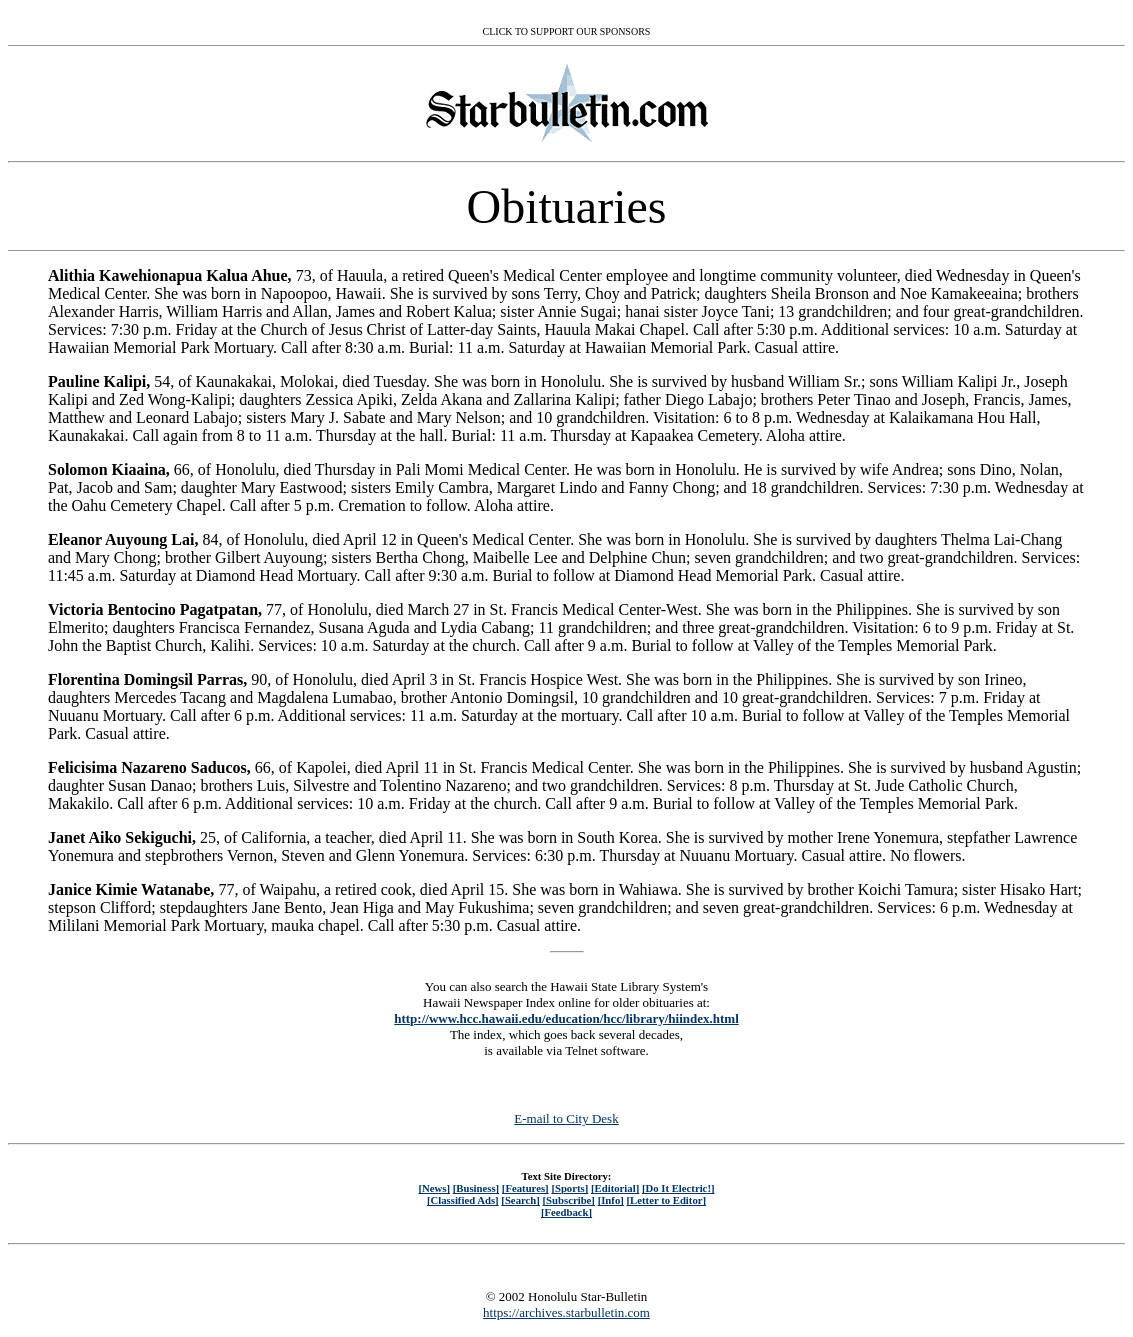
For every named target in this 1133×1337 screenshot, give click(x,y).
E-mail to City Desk (566, 1118)
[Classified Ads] (463, 1200)
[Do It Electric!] (678, 1188)
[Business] (476, 1188)
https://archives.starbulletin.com (566, 1312)
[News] (434, 1188)
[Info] (611, 1200)
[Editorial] (615, 1188)
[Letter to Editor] (667, 1200)
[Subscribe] (569, 1200)
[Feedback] (566, 1212)
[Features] (525, 1188)
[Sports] (569, 1188)
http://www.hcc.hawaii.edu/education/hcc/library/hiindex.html (566, 1018)
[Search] (520, 1200)
